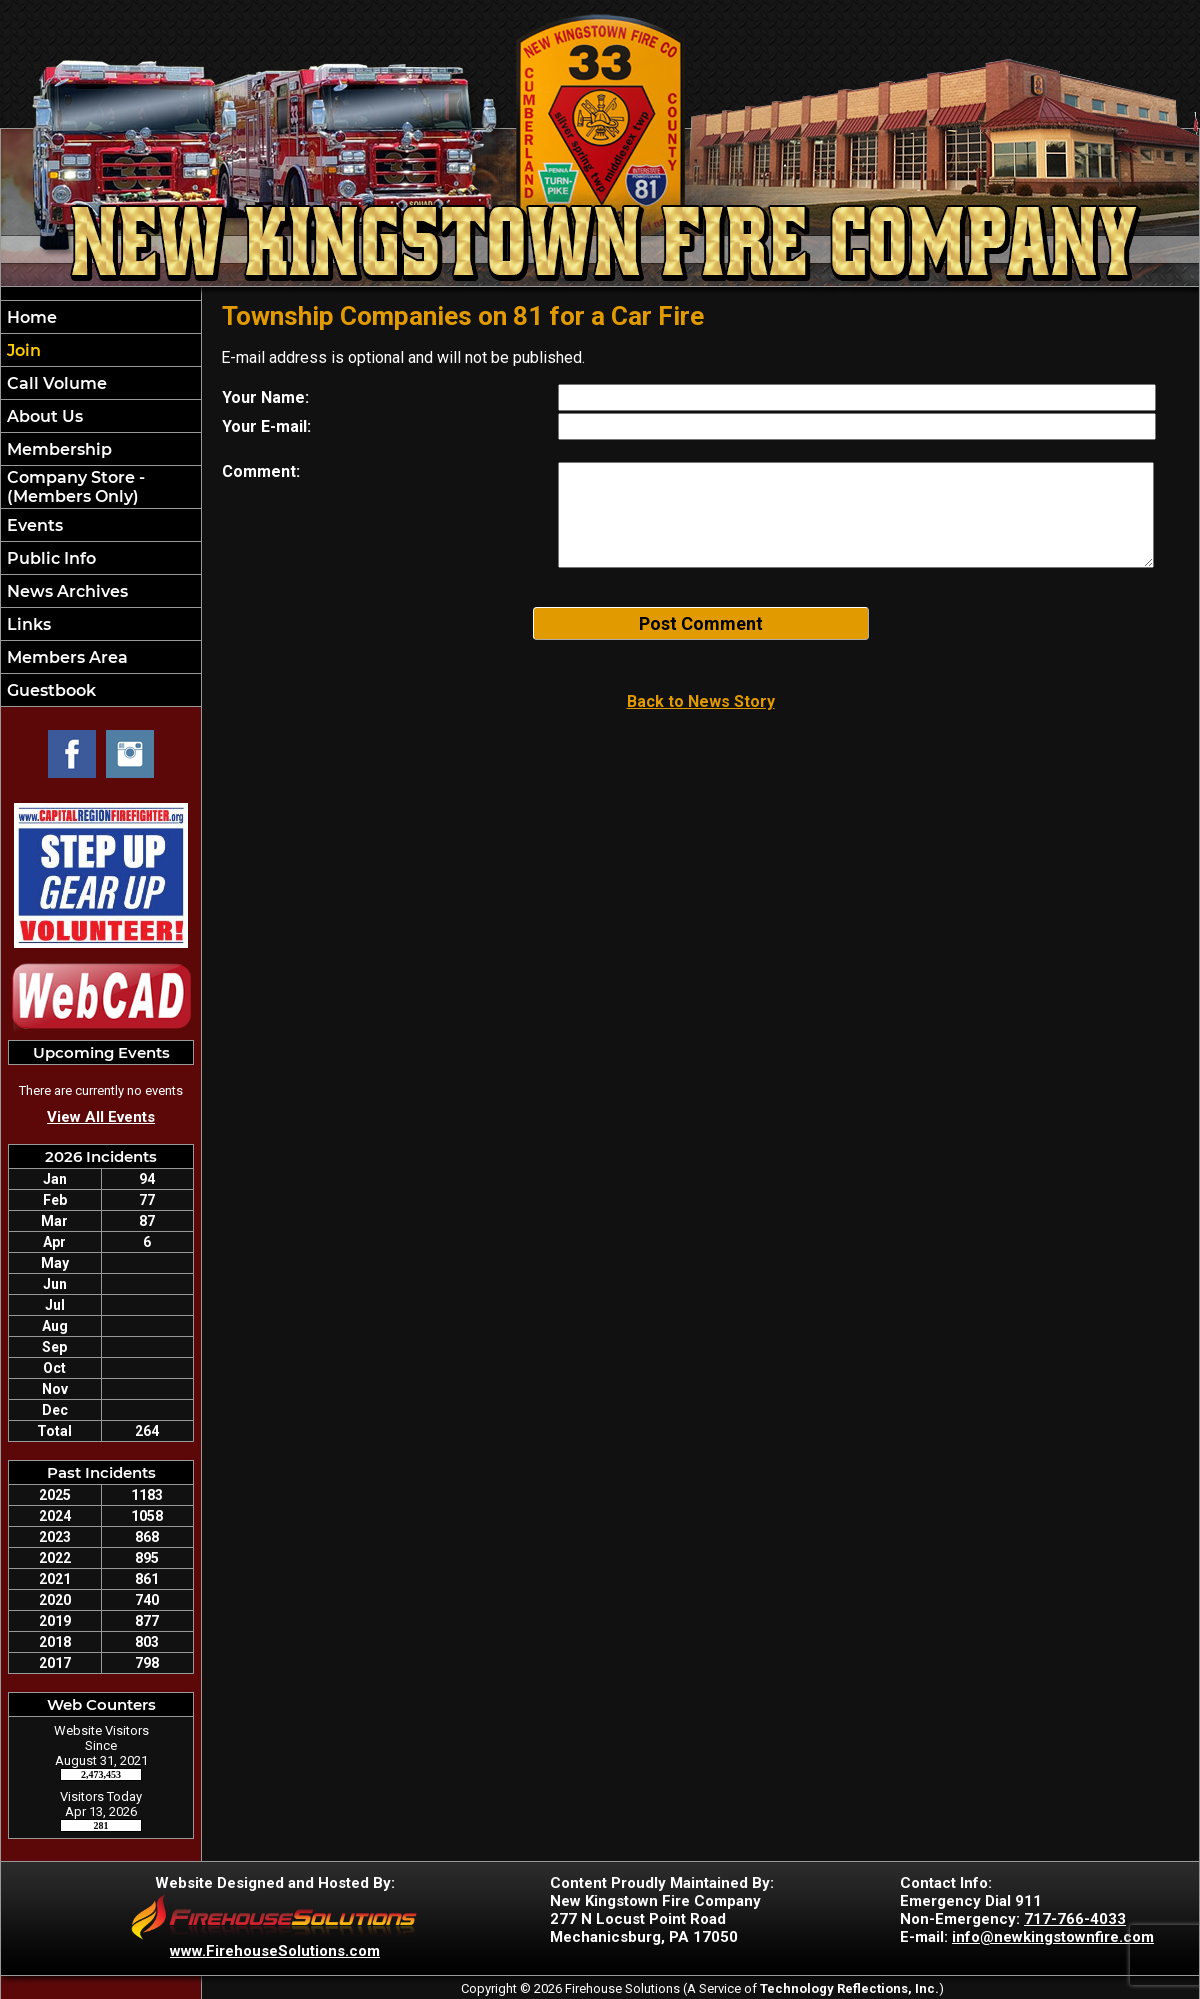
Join (22, 350)
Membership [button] (57, 449)
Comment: (261, 471)
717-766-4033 (1075, 1919)
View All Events (101, 1117)
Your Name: (265, 397)
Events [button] (33, 525)
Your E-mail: (266, 426)
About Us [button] (43, 416)
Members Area (65, 657)
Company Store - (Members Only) (74, 487)
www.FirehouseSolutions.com (275, 1951)
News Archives (65, 591)
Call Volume (55, 383)
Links (27, 624)
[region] (101, 503)
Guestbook (49, 690)
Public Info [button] (49, 558)
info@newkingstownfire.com (1053, 1937)
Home (30, 317)
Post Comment (701, 623)
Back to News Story (701, 701)
